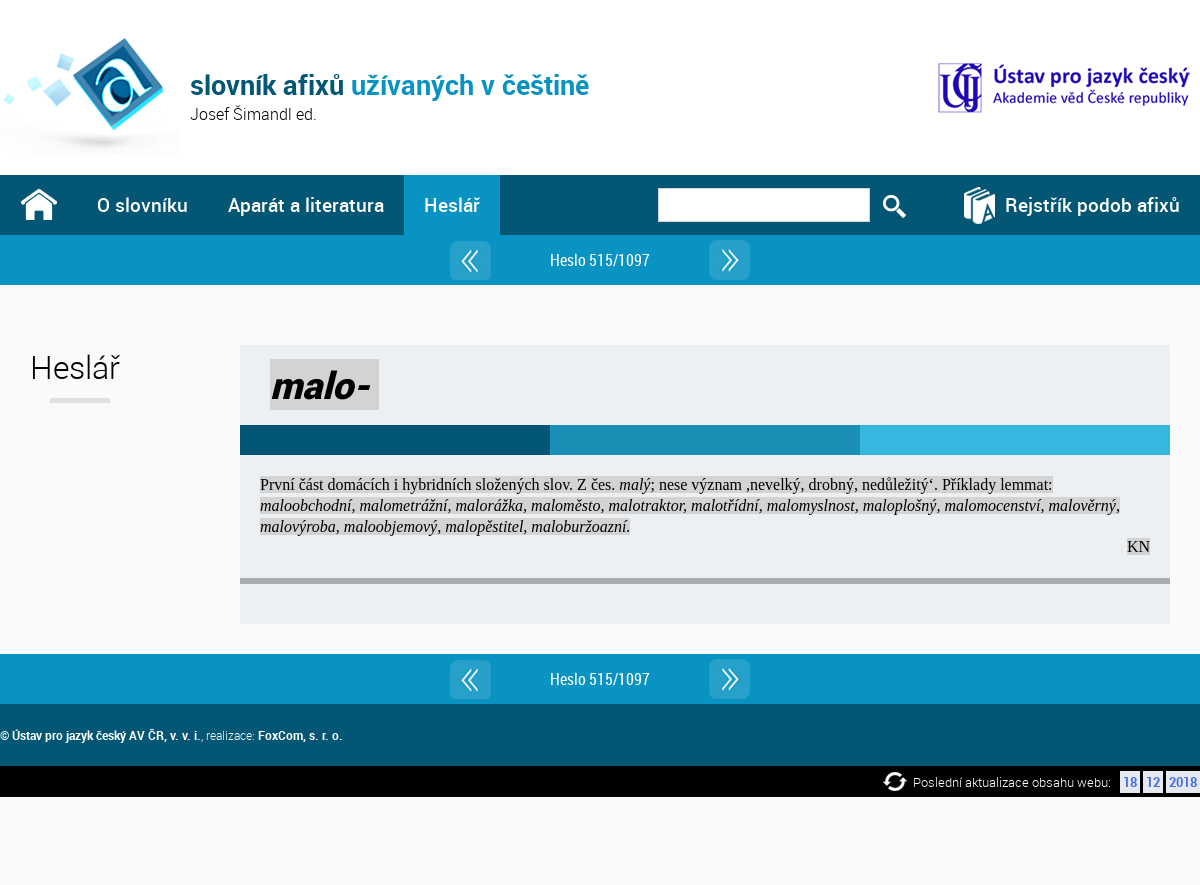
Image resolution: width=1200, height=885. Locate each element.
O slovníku (142, 204)
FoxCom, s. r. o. (300, 735)
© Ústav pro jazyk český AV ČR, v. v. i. (100, 735)
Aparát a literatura (306, 204)
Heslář (452, 204)
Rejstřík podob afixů (1092, 204)
